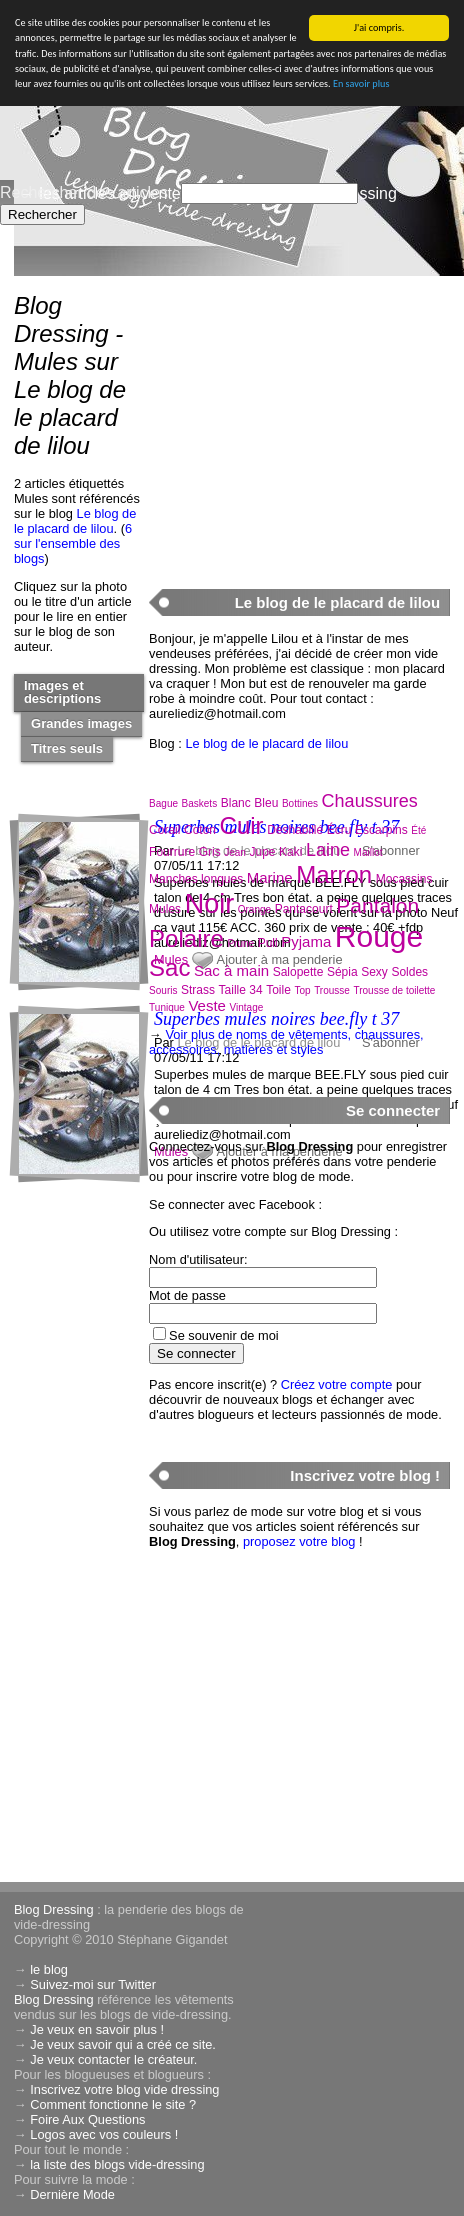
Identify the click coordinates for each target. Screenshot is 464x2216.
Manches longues (196, 879)
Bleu (266, 803)
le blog (49, 1969)
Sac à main (231, 970)
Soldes (409, 972)
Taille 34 (241, 990)
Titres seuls (67, 748)
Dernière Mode (72, 2194)
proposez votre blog (299, 1541)
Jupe (262, 852)
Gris (210, 852)
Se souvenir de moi (224, 1335)
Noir (210, 904)
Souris (163, 990)
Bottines (300, 803)
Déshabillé (295, 830)
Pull (268, 943)
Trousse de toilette (394, 990)
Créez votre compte (337, 1384)
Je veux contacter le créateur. (113, 2059)
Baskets (200, 803)
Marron (334, 874)
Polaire (186, 938)
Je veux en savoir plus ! (97, 2029)
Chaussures (370, 801)
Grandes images (81, 723)
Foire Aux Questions (87, 2119)
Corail (164, 830)
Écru (339, 830)
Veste (207, 1005)
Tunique (167, 1007)
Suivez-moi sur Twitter (93, 1984)
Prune (240, 943)
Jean (235, 852)
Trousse (332, 990)
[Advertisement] (299, 421)
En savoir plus (361, 83)
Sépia (342, 972)
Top (302, 990)
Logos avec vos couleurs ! (104, 2134)
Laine (328, 850)
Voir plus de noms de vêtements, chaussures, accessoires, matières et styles (286, 1042)
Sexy (374, 972)
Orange (254, 909)
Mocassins (404, 879)
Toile (278, 990)
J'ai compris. (379, 27)
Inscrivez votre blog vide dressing (124, 2089)
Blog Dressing (54, 1909)
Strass (198, 990)
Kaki (290, 852)
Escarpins (381, 830)
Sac (169, 967)
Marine (270, 877)
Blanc (236, 803)
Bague (163, 803)
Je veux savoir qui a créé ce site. (123, 2044)
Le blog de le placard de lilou (75, 521)
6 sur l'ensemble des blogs (73, 543)
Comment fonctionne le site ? (113, 2104)
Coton (200, 830)
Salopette (298, 972)
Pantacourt (304, 909)
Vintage (247, 1007)
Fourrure (172, 852)
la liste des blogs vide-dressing (117, 2164)
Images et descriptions (62, 692)
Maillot (368, 852)
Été (418, 830)
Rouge (379, 936)
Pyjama (306, 941)
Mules (165, 909)
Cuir (242, 825)
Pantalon (377, 905)
